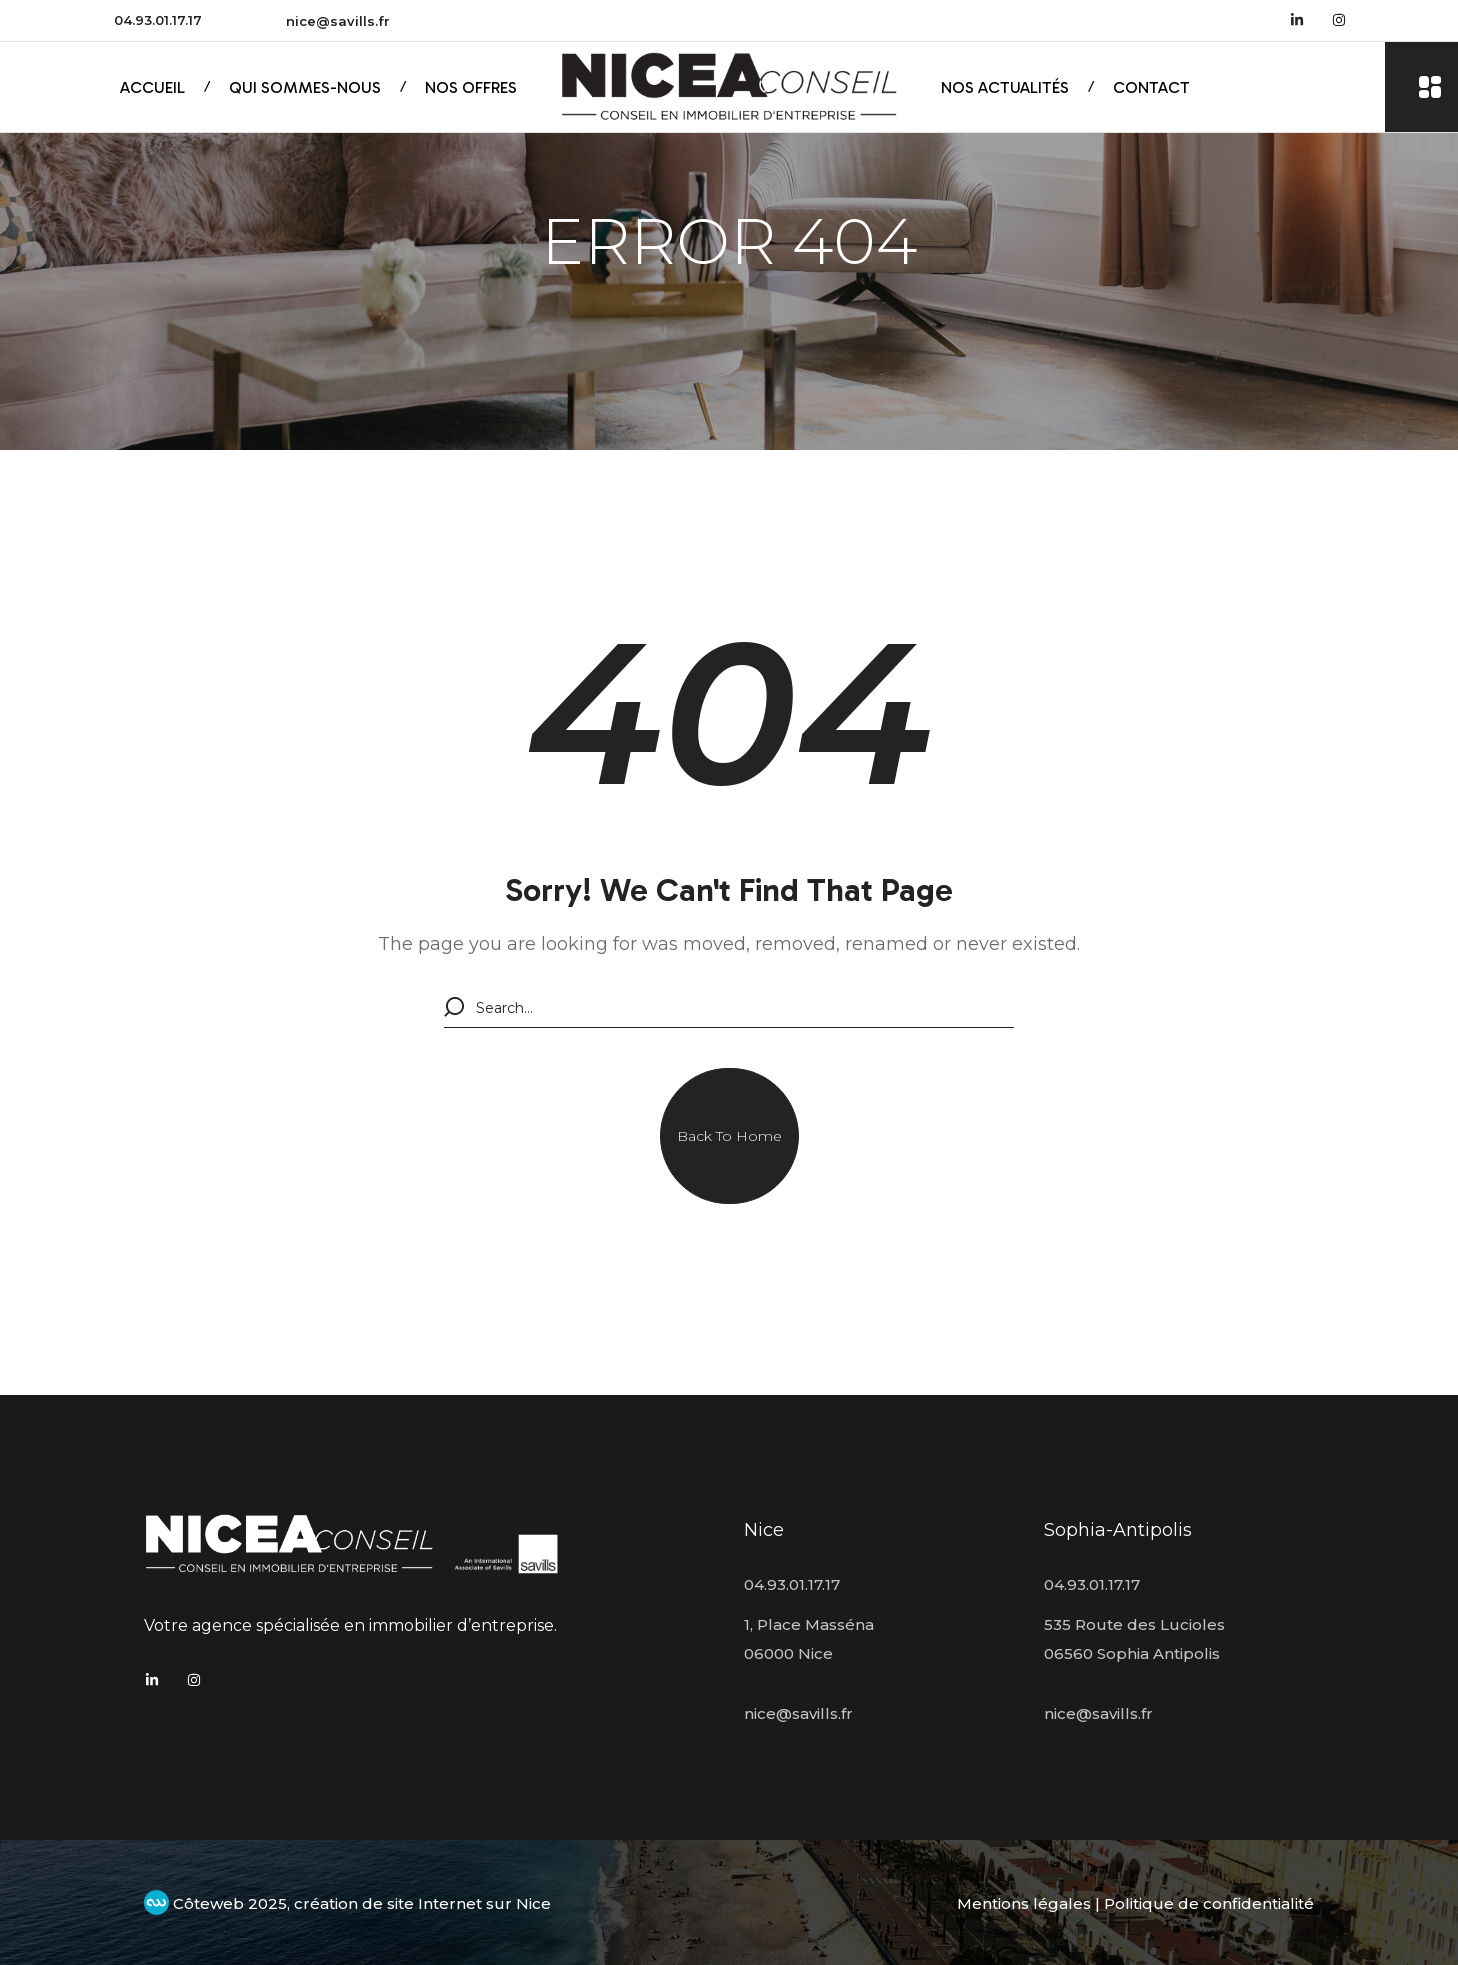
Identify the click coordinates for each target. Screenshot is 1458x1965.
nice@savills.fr (338, 21)
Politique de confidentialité (1209, 1903)
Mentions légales (1024, 1903)
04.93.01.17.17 (158, 20)
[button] (729, 1136)
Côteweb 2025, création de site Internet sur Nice (347, 1903)
